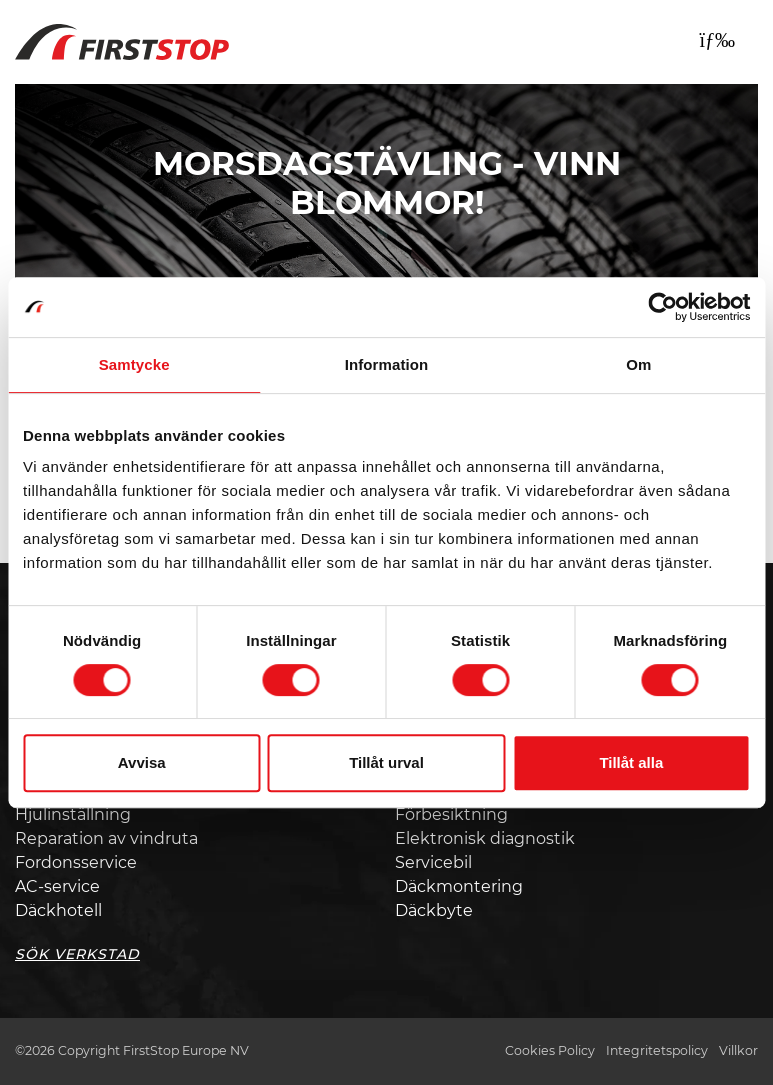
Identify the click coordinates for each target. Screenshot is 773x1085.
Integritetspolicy (657, 1050)
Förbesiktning (451, 814)
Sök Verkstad (77, 954)
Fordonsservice (76, 862)
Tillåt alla (631, 762)
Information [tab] (387, 364)
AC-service (57, 886)
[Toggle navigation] (717, 40)
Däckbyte (434, 910)
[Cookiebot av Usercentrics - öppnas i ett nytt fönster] (662, 307)
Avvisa (142, 762)
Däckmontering (459, 886)
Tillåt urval (386, 762)
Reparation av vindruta (106, 838)
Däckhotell (58, 910)
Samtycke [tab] (134, 364)
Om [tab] (638, 364)
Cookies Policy (550, 1050)
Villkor (738, 1050)
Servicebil (433, 862)
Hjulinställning (73, 814)
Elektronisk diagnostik (485, 838)
